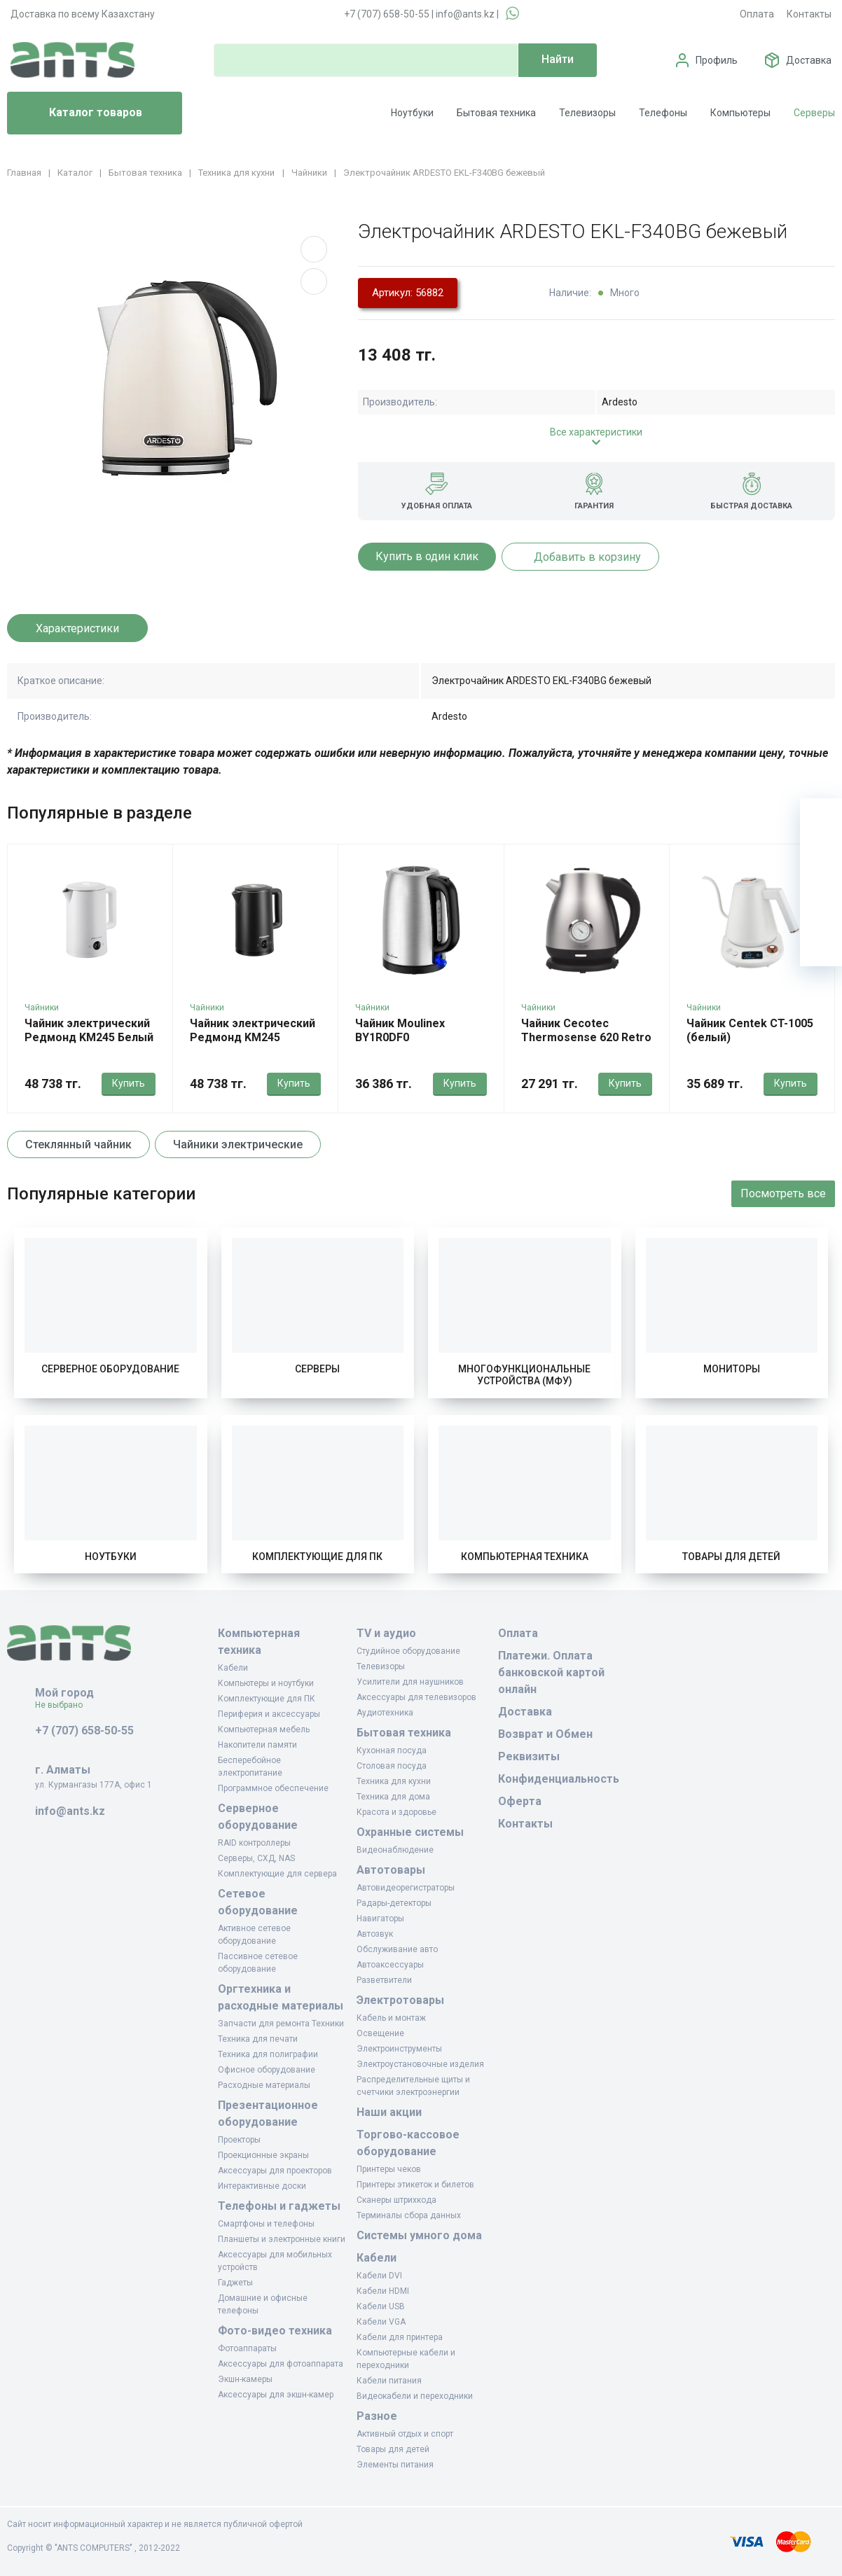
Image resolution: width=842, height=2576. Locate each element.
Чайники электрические (238, 1144)
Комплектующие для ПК (317, 1556)
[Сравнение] (821, 903)
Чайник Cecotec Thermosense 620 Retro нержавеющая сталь (586, 1037)
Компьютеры (740, 112)
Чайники (42, 1007)
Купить (128, 1083)
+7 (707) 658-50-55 (386, 14)
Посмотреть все (783, 1193)
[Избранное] (821, 861)
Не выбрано (64, 1705)
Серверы (814, 112)
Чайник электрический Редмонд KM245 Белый (89, 1030)
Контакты (809, 14)
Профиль (717, 60)
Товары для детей (731, 1556)
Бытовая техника (496, 112)
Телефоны (663, 112)
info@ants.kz (465, 14)
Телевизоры (587, 112)
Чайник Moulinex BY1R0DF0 (400, 1030)
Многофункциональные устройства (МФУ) (524, 1375)
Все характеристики (596, 432)
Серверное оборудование (110, 1368)
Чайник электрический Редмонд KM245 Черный (252, 1037)
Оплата (757, 14)
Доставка (808, 60)
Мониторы (731, 1368)
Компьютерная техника (524, 1556)
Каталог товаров (80, 113)
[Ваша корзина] (821, 819)
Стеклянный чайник (78, 1144)
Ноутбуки (412, 112)
